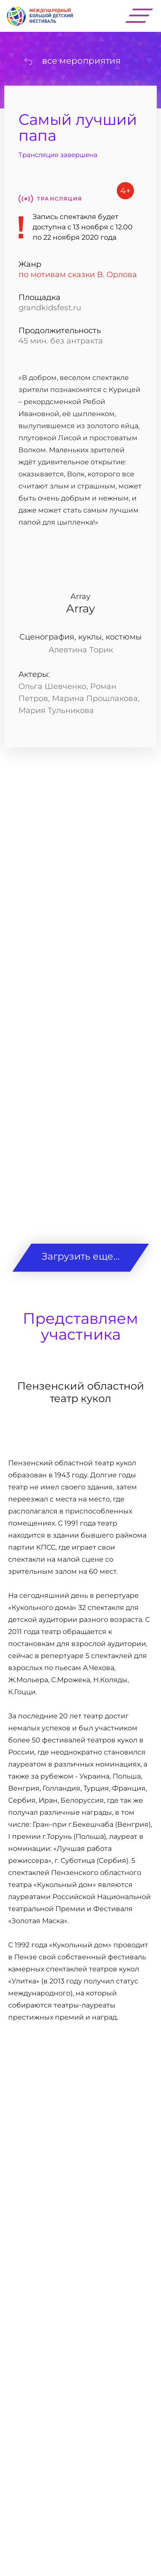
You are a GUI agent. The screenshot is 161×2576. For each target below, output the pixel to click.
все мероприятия (81, 61)
